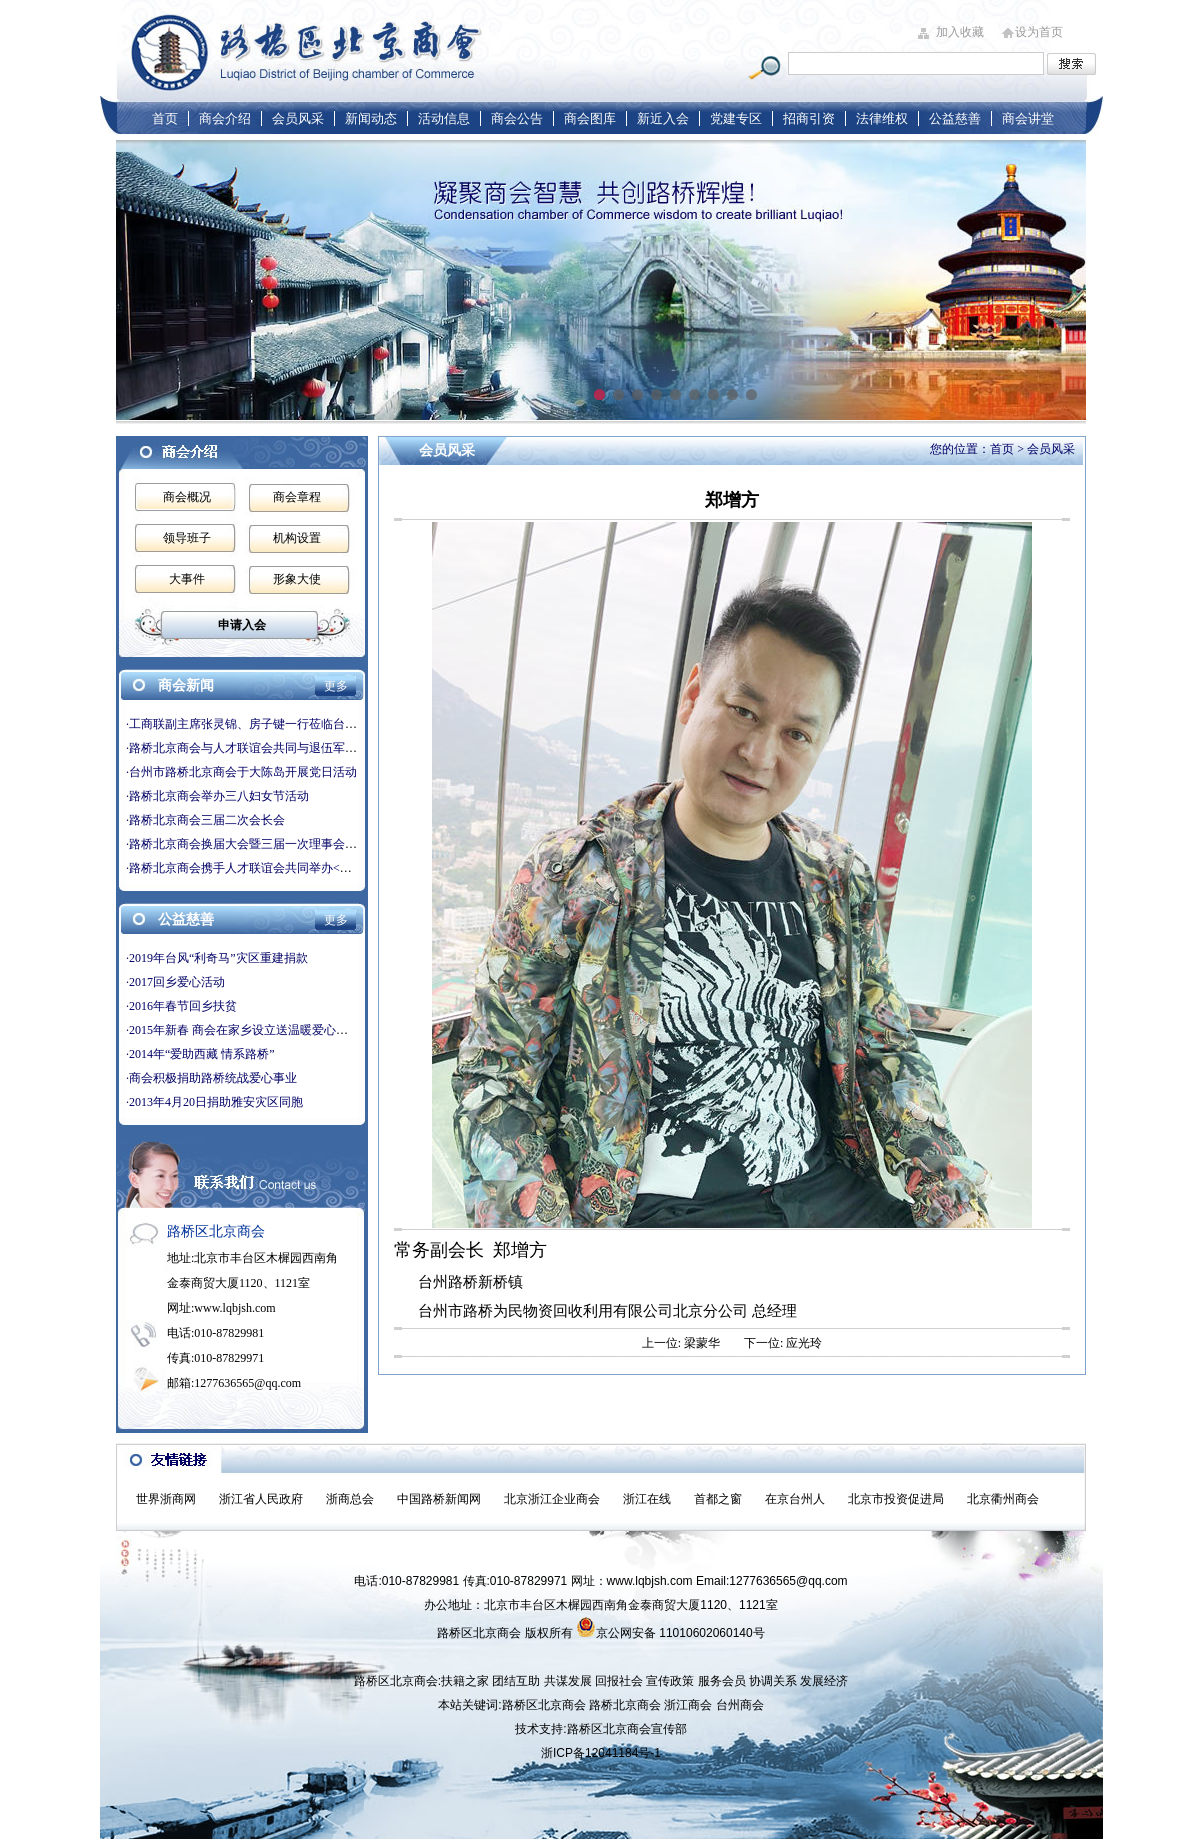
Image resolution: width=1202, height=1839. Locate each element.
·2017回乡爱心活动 (175, 982)
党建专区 (736, 118)
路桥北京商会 (625, 1705)
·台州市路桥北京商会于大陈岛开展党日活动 (241, 772)
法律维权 (882, 118)
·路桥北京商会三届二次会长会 (205, 820)
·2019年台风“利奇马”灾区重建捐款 (217, 958)
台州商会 (740, 1705)
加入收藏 (960, 32)
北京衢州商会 (1003, 1499)
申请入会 (242, 625)
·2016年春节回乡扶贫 (181, 1006)
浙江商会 (688, 1705)
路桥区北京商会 (544, 1705)
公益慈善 (955, 118)
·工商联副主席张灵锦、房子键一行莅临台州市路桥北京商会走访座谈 (307, 724)
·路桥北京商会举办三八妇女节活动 (217, 796)
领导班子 (187, 538)
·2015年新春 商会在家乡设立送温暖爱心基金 (243, 1030)
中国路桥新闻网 (439, 1499)
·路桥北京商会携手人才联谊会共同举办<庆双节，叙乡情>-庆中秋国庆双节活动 (334, 868)
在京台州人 (795, 1499)
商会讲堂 (1028, 118)
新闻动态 (371, 118)
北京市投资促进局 (896, 1499)
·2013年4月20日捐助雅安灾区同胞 (214, 1102)
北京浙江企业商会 (552, 1499)
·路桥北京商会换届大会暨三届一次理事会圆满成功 (259, 844)
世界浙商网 (166, 1499)
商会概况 (187, 497)
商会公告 (517, 118)
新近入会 (663, 118)
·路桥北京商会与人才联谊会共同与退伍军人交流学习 (265, 748)
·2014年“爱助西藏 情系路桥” (200, 1054)
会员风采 (298, 118)
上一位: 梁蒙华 (681, 1343)
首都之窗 (718, 1499)
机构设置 (297, 538)
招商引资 (809, 118)
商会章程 (297, 497)
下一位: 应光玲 (783, 1343)
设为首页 (1039, 32)
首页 (165, 118)
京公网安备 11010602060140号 (670, 1627)
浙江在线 (647, 1499)
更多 (336, 686)
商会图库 (590, 118)
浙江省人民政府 (261, 1499)
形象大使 (297, 579)
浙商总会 (350, 1499)
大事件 (187, 579)
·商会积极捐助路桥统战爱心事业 (211, 1078)
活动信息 (444, 118)
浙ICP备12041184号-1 (601, 1753)
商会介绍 (225, 118)
